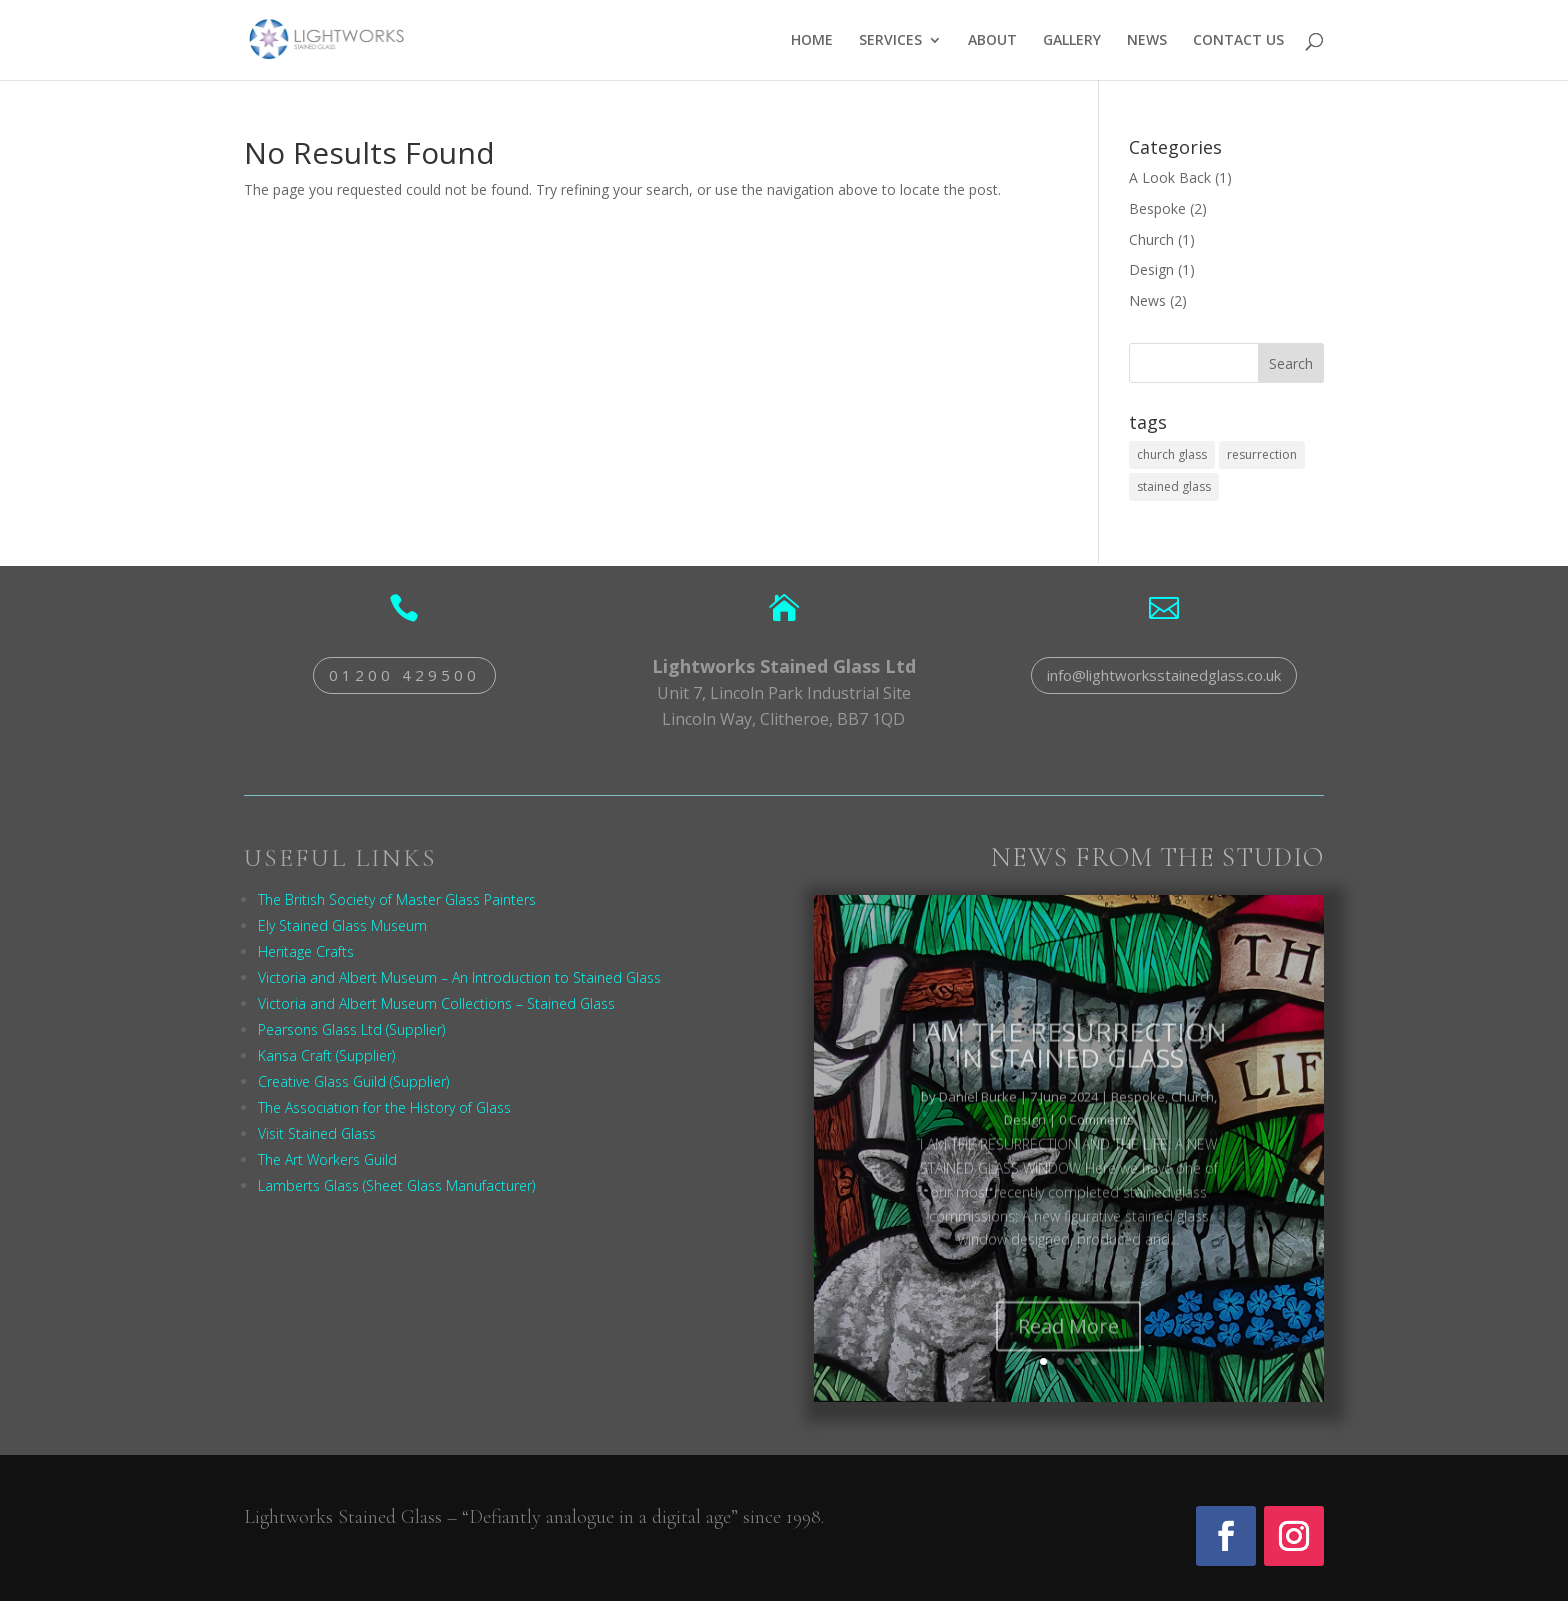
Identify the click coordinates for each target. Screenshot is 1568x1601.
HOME (812, 41)
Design (1151, 269)
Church (1151, 239)
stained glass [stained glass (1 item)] (1174, 486)
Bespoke (1157, 208)
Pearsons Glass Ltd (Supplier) (351, 1029)
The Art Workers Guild (327, 1159)
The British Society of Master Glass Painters (397, 899)
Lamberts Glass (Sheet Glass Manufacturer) (396, 1185)
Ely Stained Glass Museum (342, 925)
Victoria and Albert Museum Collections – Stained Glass (436, 1003)
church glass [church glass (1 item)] (1172, 454)
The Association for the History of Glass (384, 1107)
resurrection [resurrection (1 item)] (1262, 454)
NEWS (1147, 41)
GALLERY (1072, 41)
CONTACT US (1238, 41)
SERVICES (890, 41)
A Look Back (1170, 177)
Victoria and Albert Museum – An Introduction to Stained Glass (459, 977)
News (1147, 300)
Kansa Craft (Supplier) (326, 1055)
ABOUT (992, 41)
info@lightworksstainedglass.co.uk (1164, 675)
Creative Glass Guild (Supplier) (353, 1081)
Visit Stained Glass (317, 1133)
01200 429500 (404, 675)
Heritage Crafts (306, 951)
